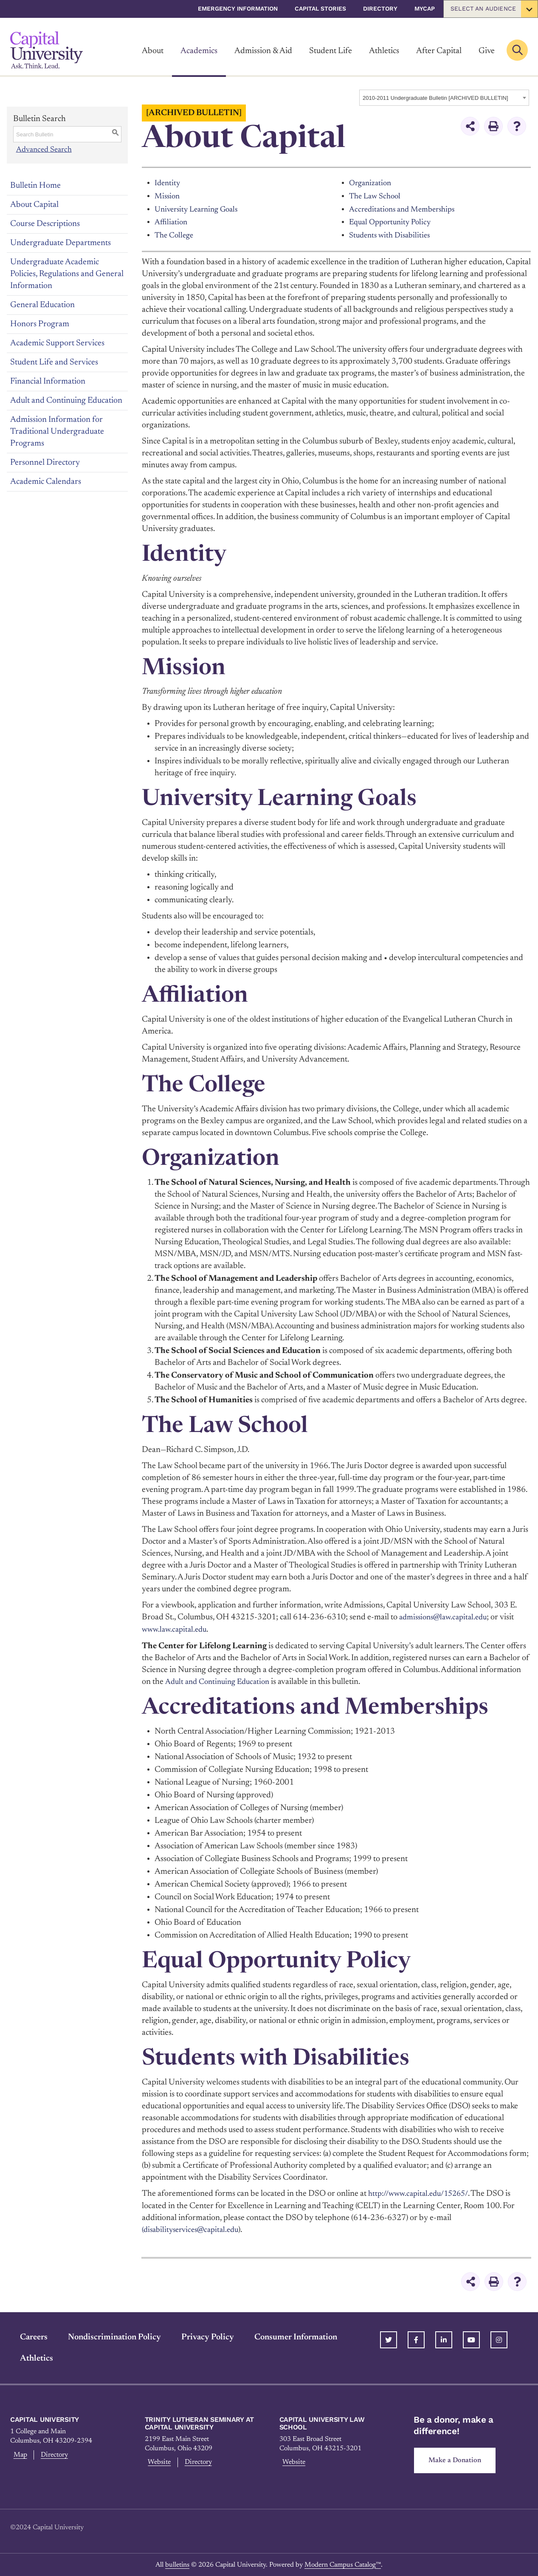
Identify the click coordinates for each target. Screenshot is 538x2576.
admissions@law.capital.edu (446, 1616)
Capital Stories (320, 8)
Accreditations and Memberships (406, 208)
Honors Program (39, 323)
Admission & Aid (263, 51)
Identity (168, 183)
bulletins (177, 2564)
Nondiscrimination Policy (104, 2334)
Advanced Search (43, 149)
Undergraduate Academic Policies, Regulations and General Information (67, 273)
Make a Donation (457, 2459)
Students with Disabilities (392, 234)
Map (18, 2453)
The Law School (377, 196)
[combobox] (444, 98)
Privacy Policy (198, 2334)
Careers (24, 2334)
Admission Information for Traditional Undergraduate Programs (57, 431)
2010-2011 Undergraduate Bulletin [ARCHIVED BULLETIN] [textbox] (435, 98)
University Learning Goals (200, 208)
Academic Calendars (45, 481)
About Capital (34, 204)
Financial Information (47, 381)
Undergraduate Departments (60, 242)
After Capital (439, 51)
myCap (424, 8)
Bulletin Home (35, 185)
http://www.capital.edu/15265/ (422, 2191)
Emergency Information (238, 8)
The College (176, 234)
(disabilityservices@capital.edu (194, 2227)
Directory (380, 8)
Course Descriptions (45, 223)
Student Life (330, 51)
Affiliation (172, 221)
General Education (42, 304)
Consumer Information (286, 2334)
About (152, 51)
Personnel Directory (45, 462)
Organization (371, 183)
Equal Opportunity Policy (393, 221)
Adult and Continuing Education (66, 400)
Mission (168, 196)
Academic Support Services (57, 343)
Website (158, 2461)
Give (487, 51)
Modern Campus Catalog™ (342, 2564)
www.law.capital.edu (176, 1628)
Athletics (384, 51)
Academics (198, 51)
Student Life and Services (54, 362)
